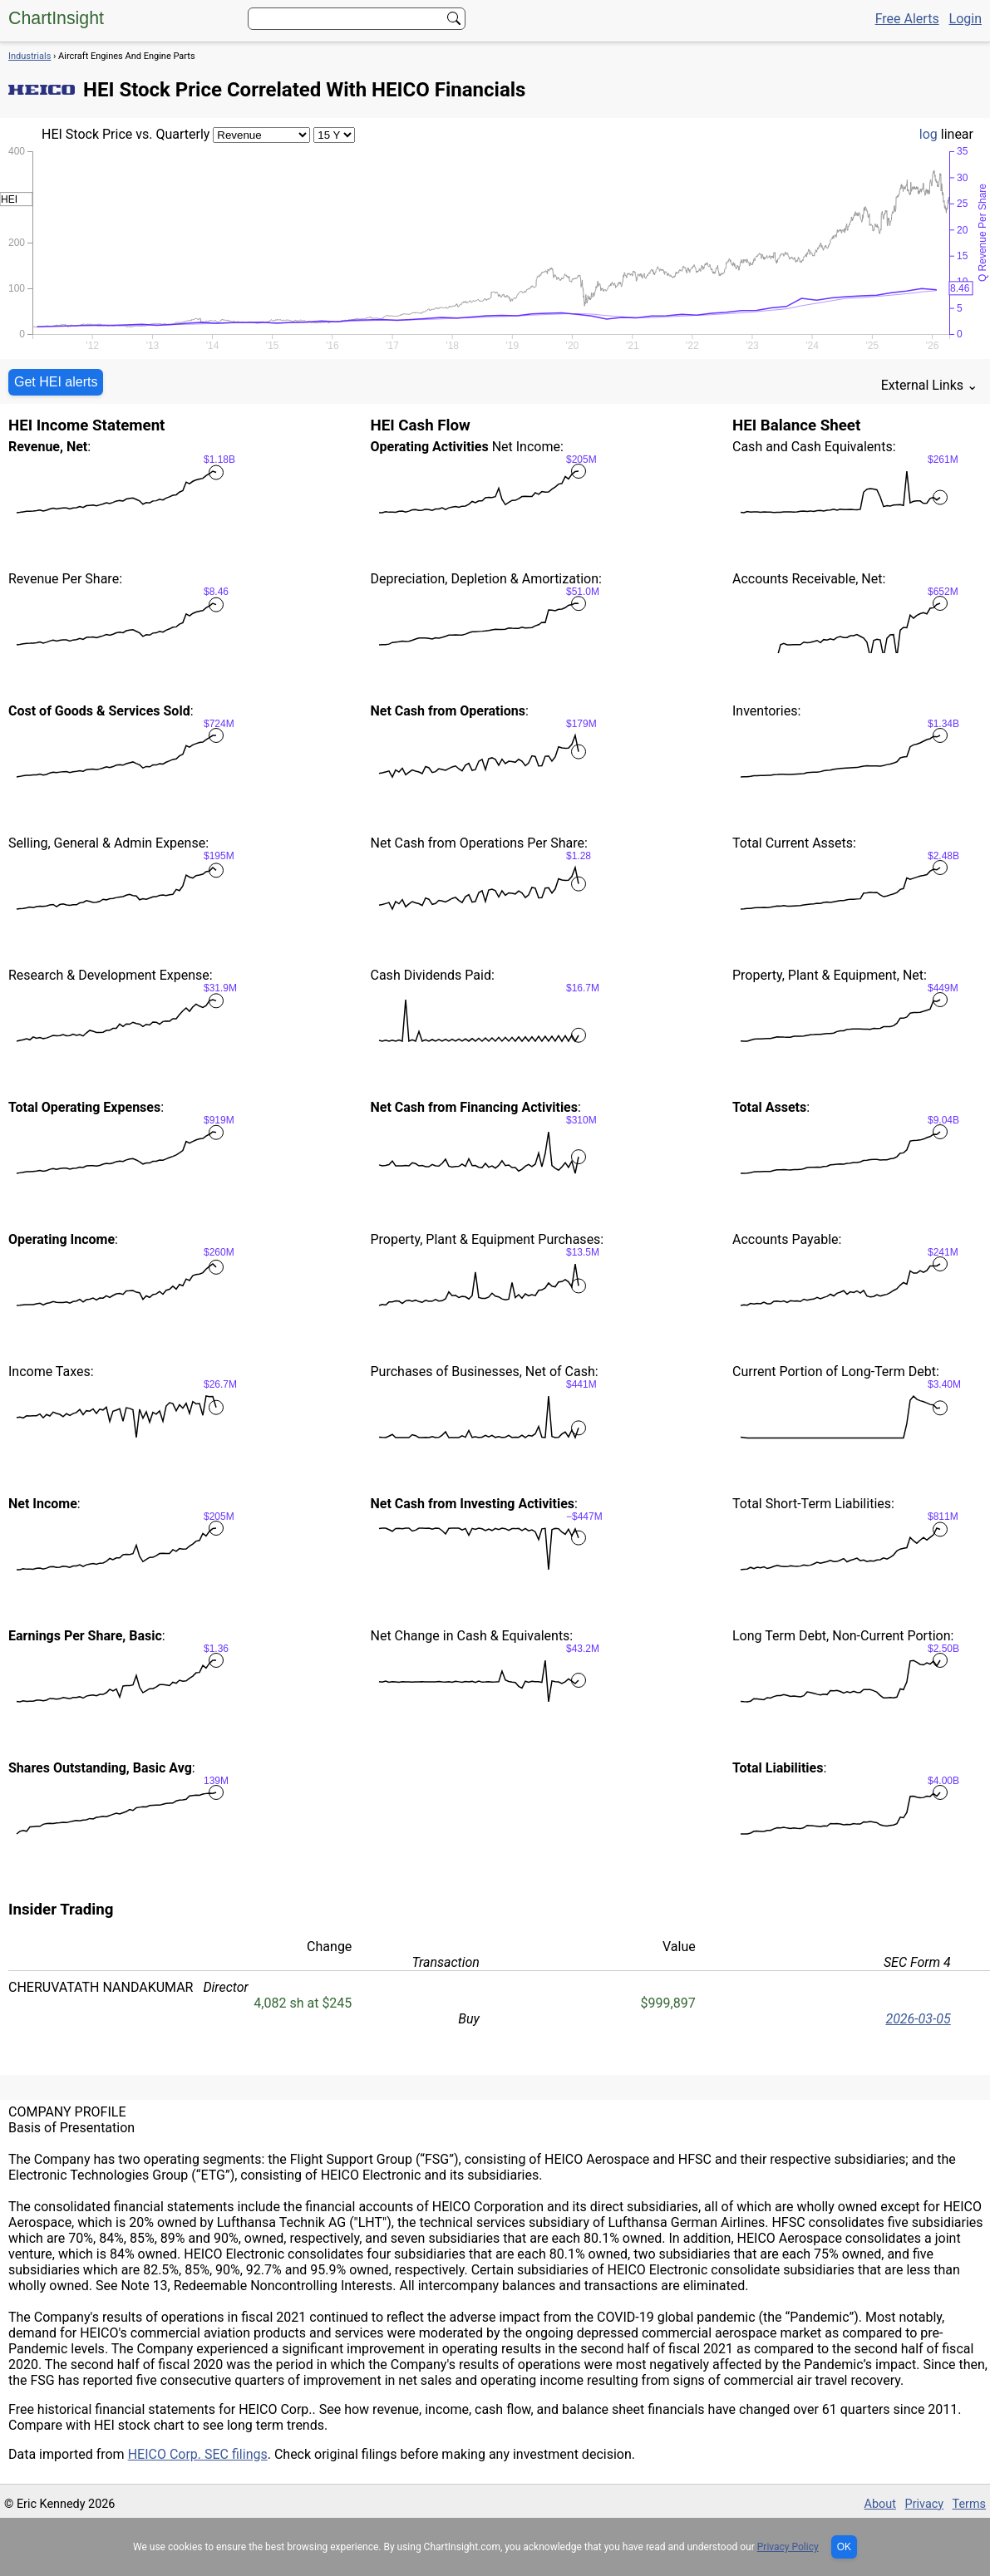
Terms (969, 2504)
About (880, 2504)
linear (957, 134)
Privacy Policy (788, 2547)
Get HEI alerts (55, 382)
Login (965, 19)
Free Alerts (907, 19)
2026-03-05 (917, 2019)
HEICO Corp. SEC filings (198, 2454)
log (928, 134)
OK (844, 2547)
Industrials (29, 56)
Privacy (924, 2504)
